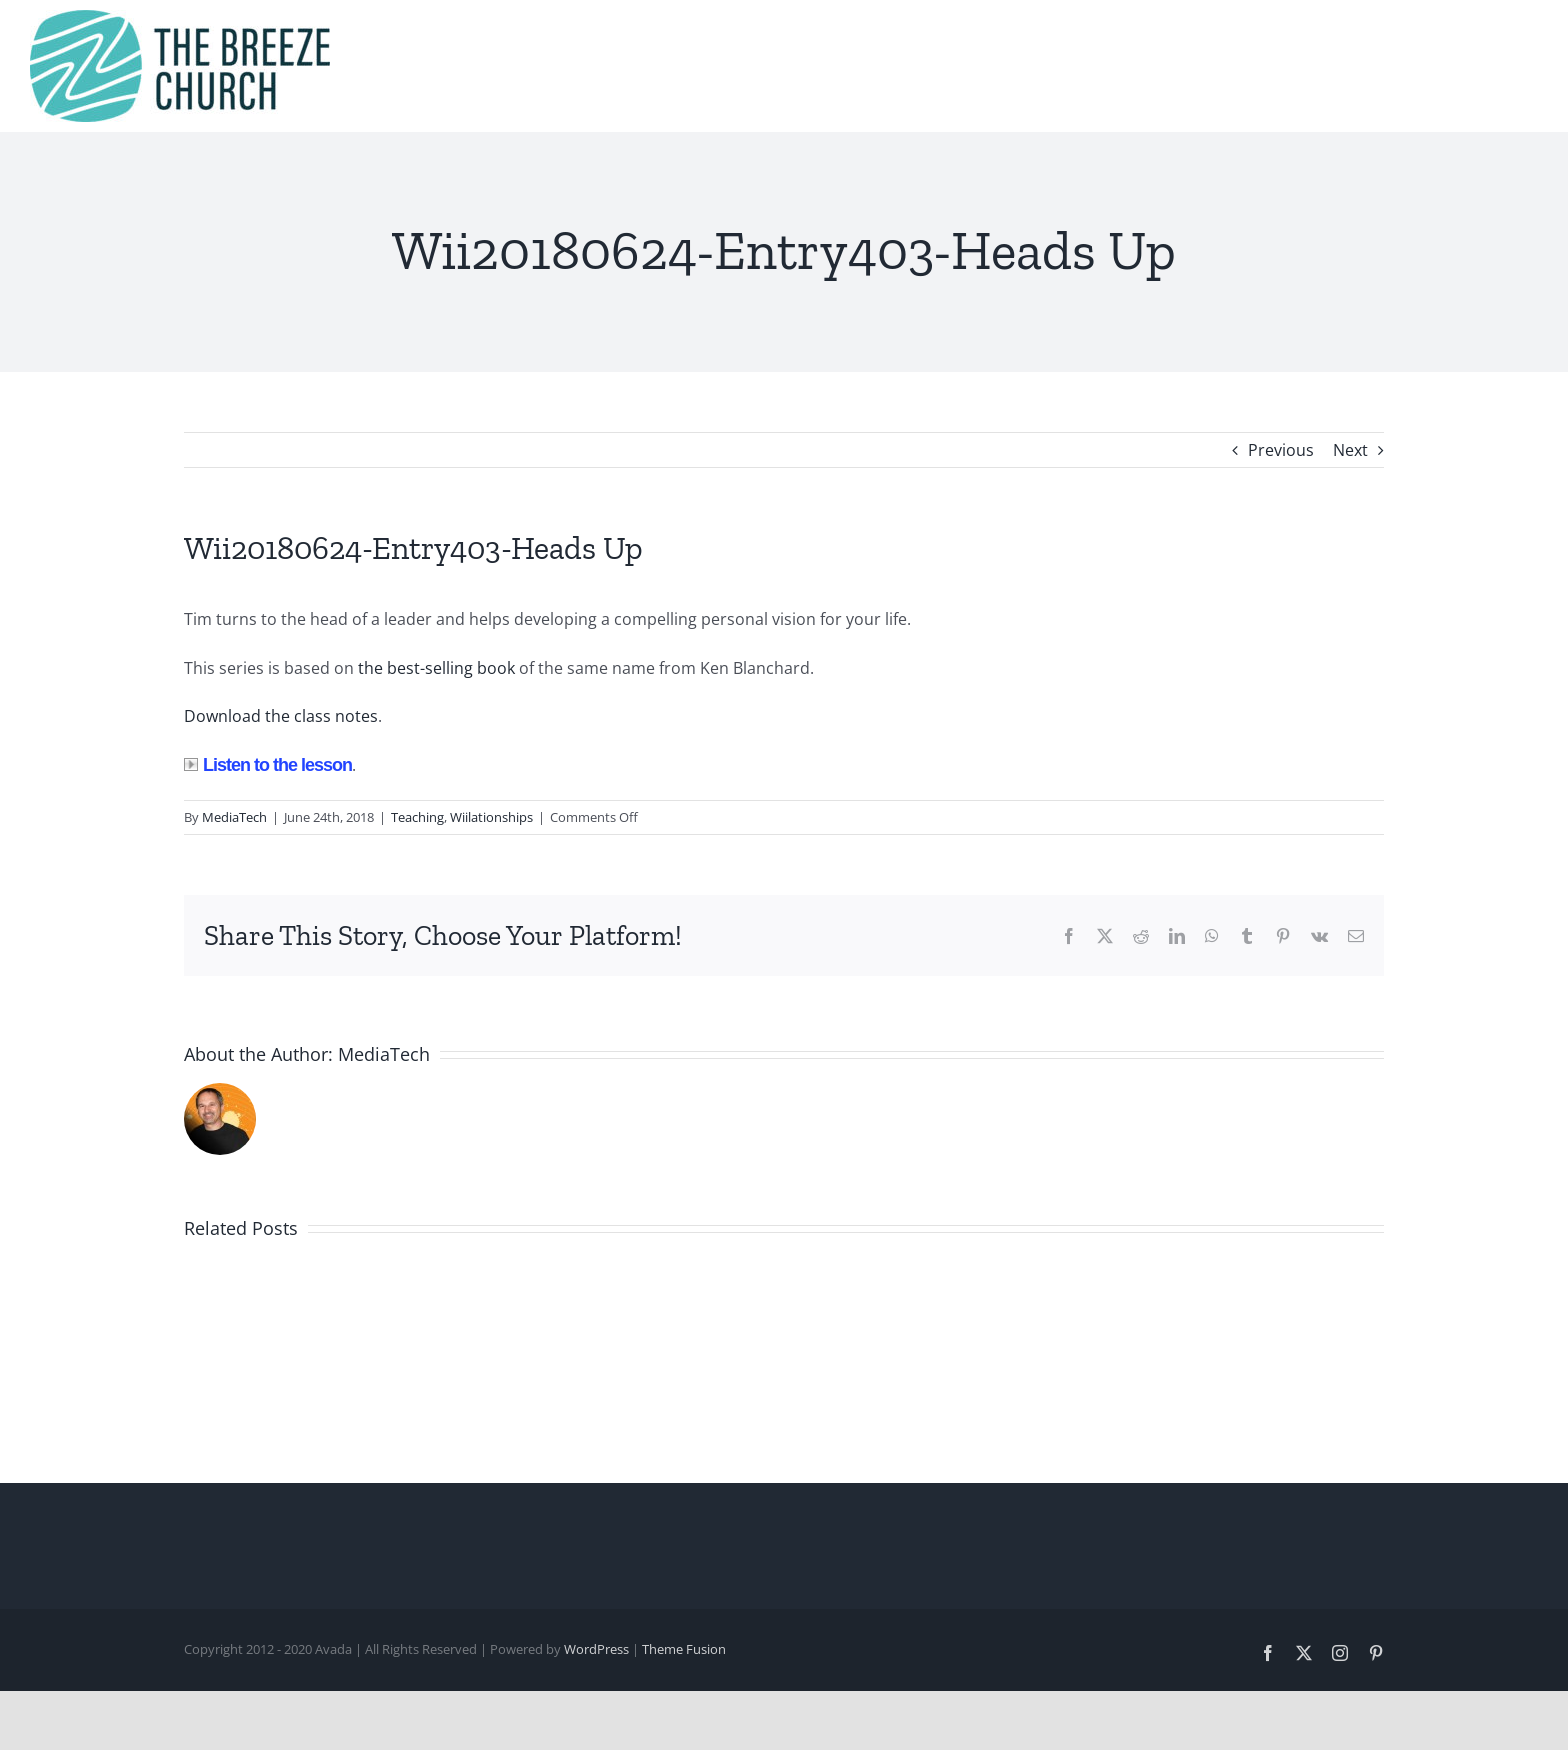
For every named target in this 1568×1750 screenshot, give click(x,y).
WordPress (596, 1649)
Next (1350, 450)
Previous (1281, 450)
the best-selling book (436, 668)
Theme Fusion (684, 1649)
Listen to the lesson (268, 765)
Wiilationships (491, 817)
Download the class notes (281, 716)
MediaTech (234, 817)
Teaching (417, 817)
